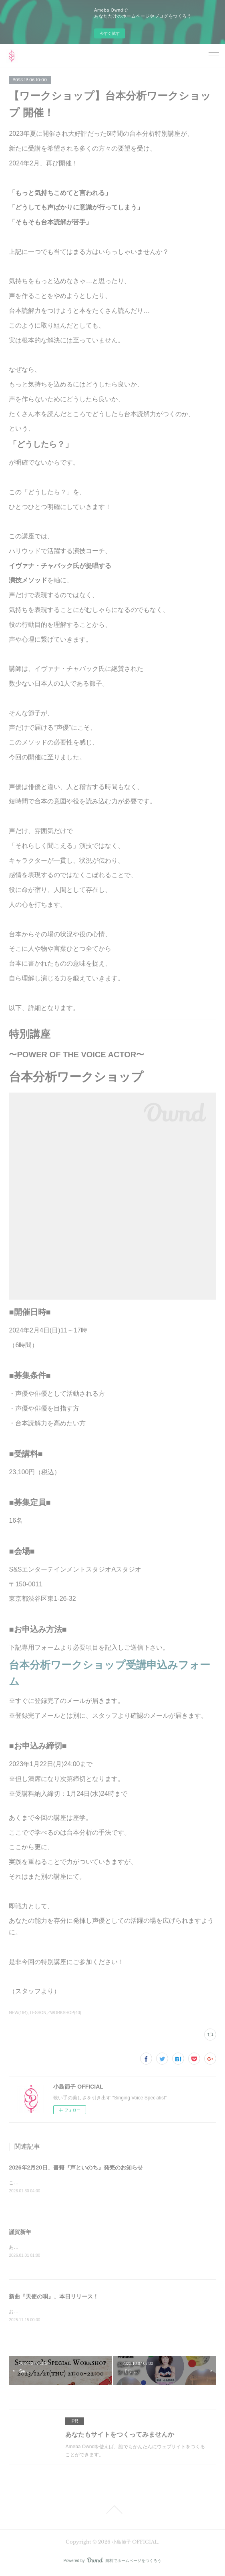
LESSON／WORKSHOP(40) (55, 2012)
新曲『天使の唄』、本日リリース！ (53, 2297)
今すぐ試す (110, 33)
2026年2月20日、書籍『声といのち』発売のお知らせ (76, 2167)
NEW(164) (18, 2012)
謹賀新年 (20, 2232)
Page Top (112, 2511)
